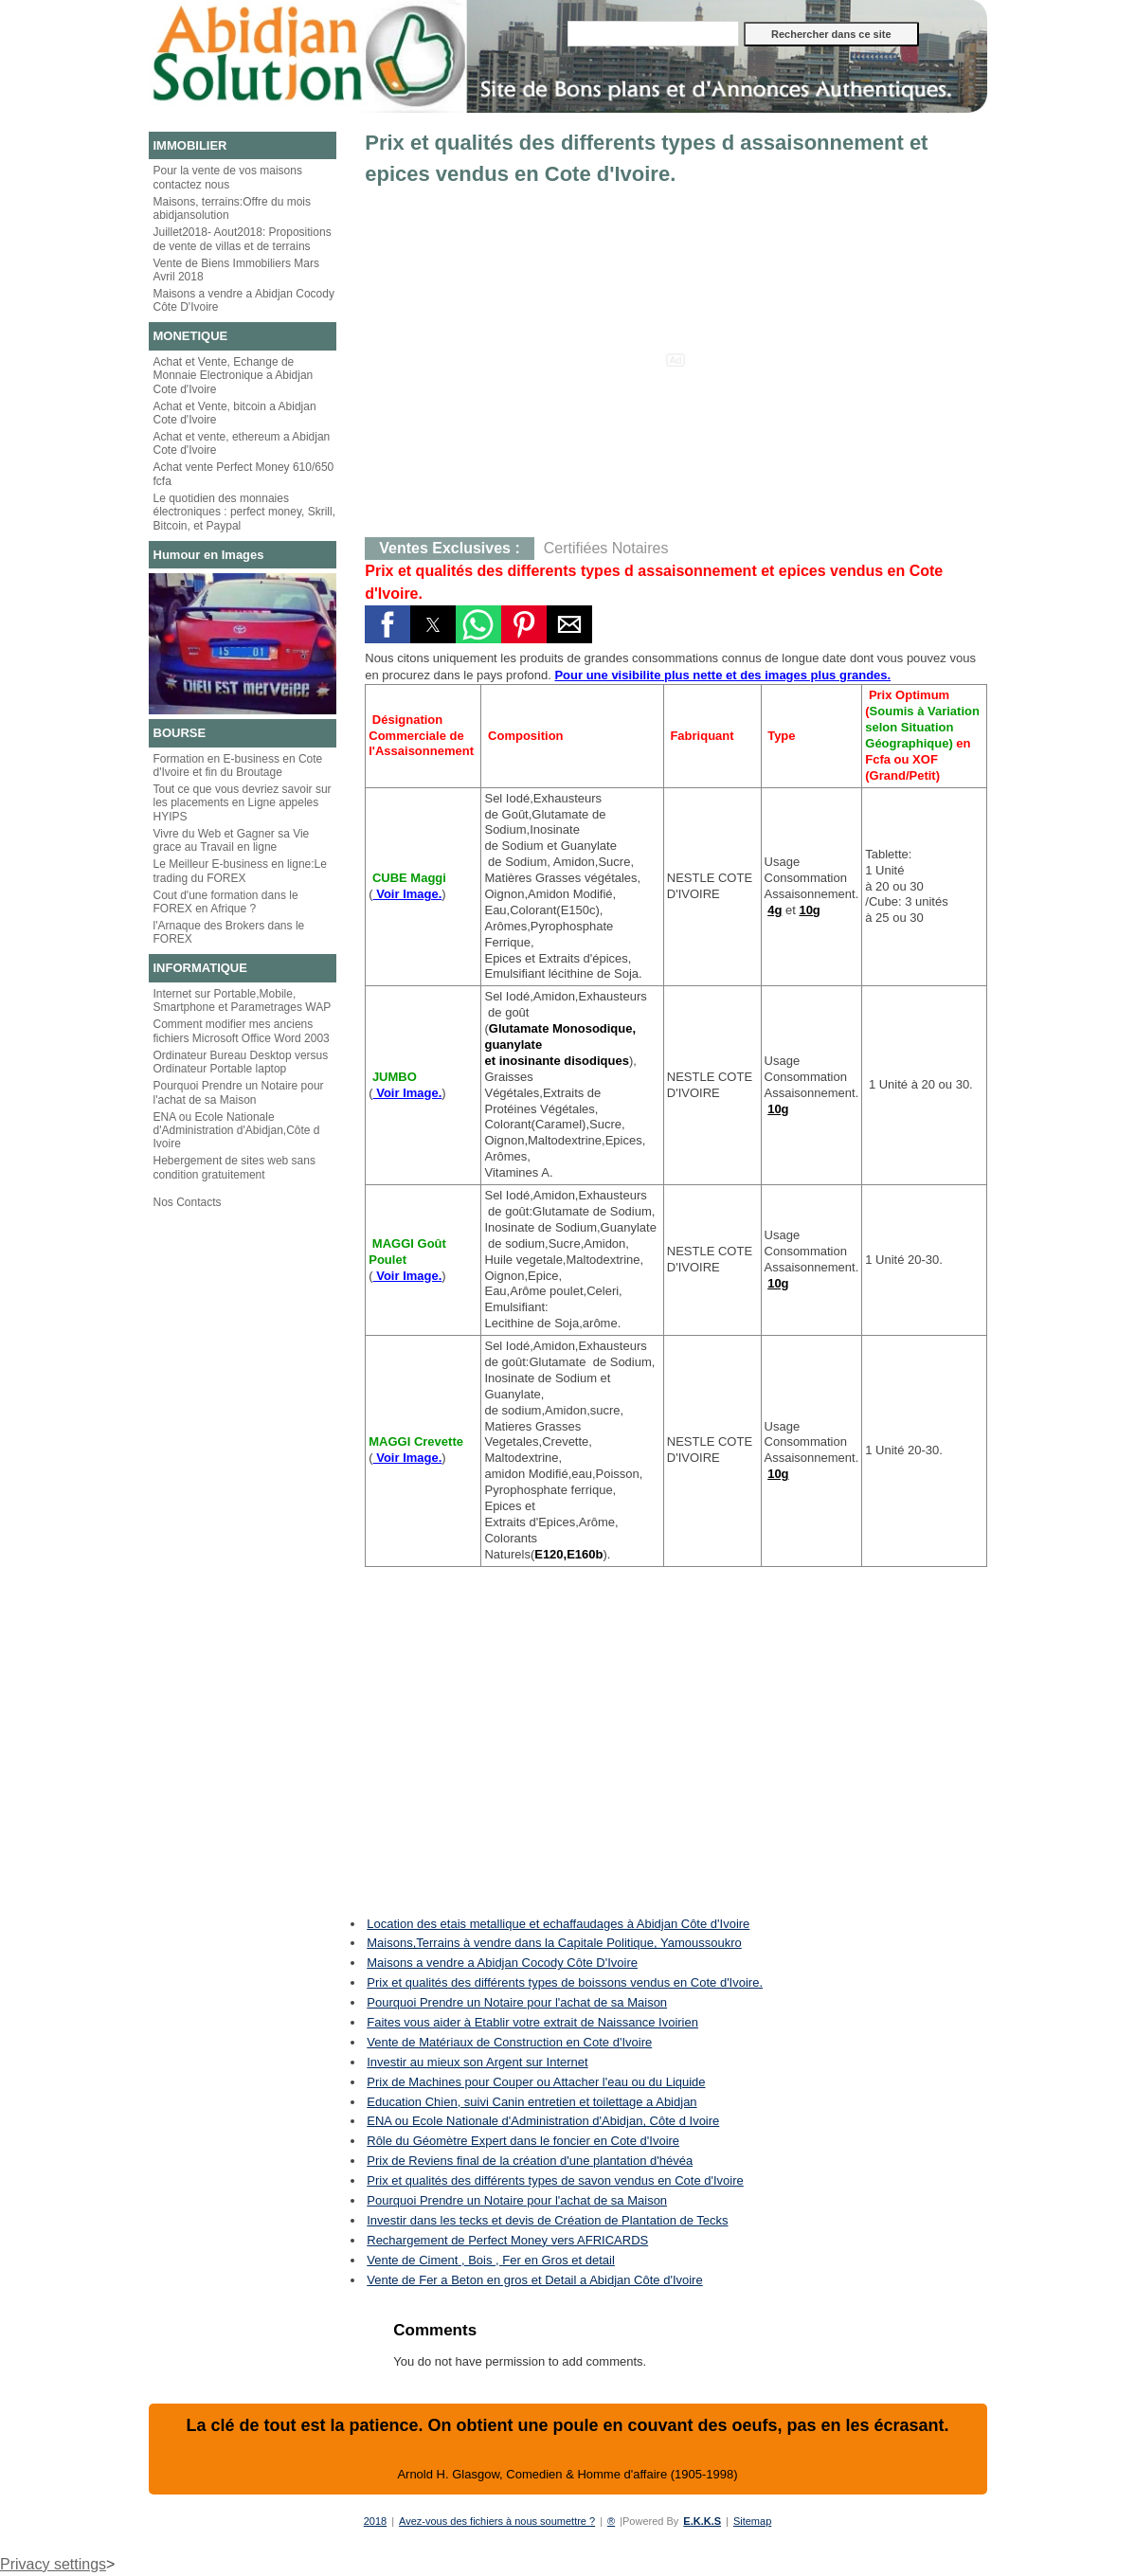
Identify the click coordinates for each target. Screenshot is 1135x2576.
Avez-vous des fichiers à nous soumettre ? (497, 2521)
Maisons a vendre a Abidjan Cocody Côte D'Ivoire (243, 300)
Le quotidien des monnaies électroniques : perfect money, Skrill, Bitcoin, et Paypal (244, 512)
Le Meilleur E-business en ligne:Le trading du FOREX (240, 870)
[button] (387, 624)
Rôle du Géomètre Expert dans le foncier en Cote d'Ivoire (523, 2141)
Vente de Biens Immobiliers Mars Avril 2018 (236, 270)
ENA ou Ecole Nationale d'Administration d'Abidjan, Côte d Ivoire (543, 2121)
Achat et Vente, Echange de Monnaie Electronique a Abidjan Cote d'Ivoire (233, 375)
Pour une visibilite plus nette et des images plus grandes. (722, 675)
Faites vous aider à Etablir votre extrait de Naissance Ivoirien (532, 2022)
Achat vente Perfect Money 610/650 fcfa (243, 473)
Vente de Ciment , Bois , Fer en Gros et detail (491, 2260)
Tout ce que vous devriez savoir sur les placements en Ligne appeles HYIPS (242, 803)
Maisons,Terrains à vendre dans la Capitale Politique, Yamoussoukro (554, 1943)
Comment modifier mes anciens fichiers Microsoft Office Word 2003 (241, 1031)
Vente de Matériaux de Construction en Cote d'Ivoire (509, 2042)
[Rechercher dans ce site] (653, 33)
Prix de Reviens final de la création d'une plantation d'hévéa (530, 2160)
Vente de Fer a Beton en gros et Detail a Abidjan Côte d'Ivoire (534, 2280)
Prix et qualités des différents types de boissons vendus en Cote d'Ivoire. (565, 1982)
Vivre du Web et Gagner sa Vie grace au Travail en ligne (231, 840)
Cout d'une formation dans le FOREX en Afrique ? (225, 902)
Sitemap (752, 2521)
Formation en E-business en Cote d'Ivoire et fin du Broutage (238, 765)
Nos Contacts (187, 1202)
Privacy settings (53, 2564)
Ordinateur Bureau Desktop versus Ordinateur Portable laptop (241, 1062)
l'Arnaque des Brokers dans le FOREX (229, 932)
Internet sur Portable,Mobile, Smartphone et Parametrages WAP (242, 1000)
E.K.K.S (702, 2521)
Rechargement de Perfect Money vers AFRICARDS (507, 2240)
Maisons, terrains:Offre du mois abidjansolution (232, 208)
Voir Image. (407, 894)
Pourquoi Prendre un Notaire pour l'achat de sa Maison (238, 1092)
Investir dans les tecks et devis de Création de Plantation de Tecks (547, 2220)
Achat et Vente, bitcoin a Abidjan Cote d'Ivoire (234, 413)
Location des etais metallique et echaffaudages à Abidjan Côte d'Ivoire (558, 1924)
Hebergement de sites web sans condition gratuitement (234, 1167)
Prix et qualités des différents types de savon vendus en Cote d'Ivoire (555, 2180)
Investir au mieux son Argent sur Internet (477, 2062)
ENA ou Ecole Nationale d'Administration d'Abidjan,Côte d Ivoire (236, 1130)
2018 (375, 2521)
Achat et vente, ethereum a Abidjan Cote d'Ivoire (242, 443)
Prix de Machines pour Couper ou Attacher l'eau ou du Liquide (536, 2082)
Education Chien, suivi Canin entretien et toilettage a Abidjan (531, 2102)
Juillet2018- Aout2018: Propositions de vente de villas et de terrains (242, 238)
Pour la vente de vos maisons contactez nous (227, 177)
